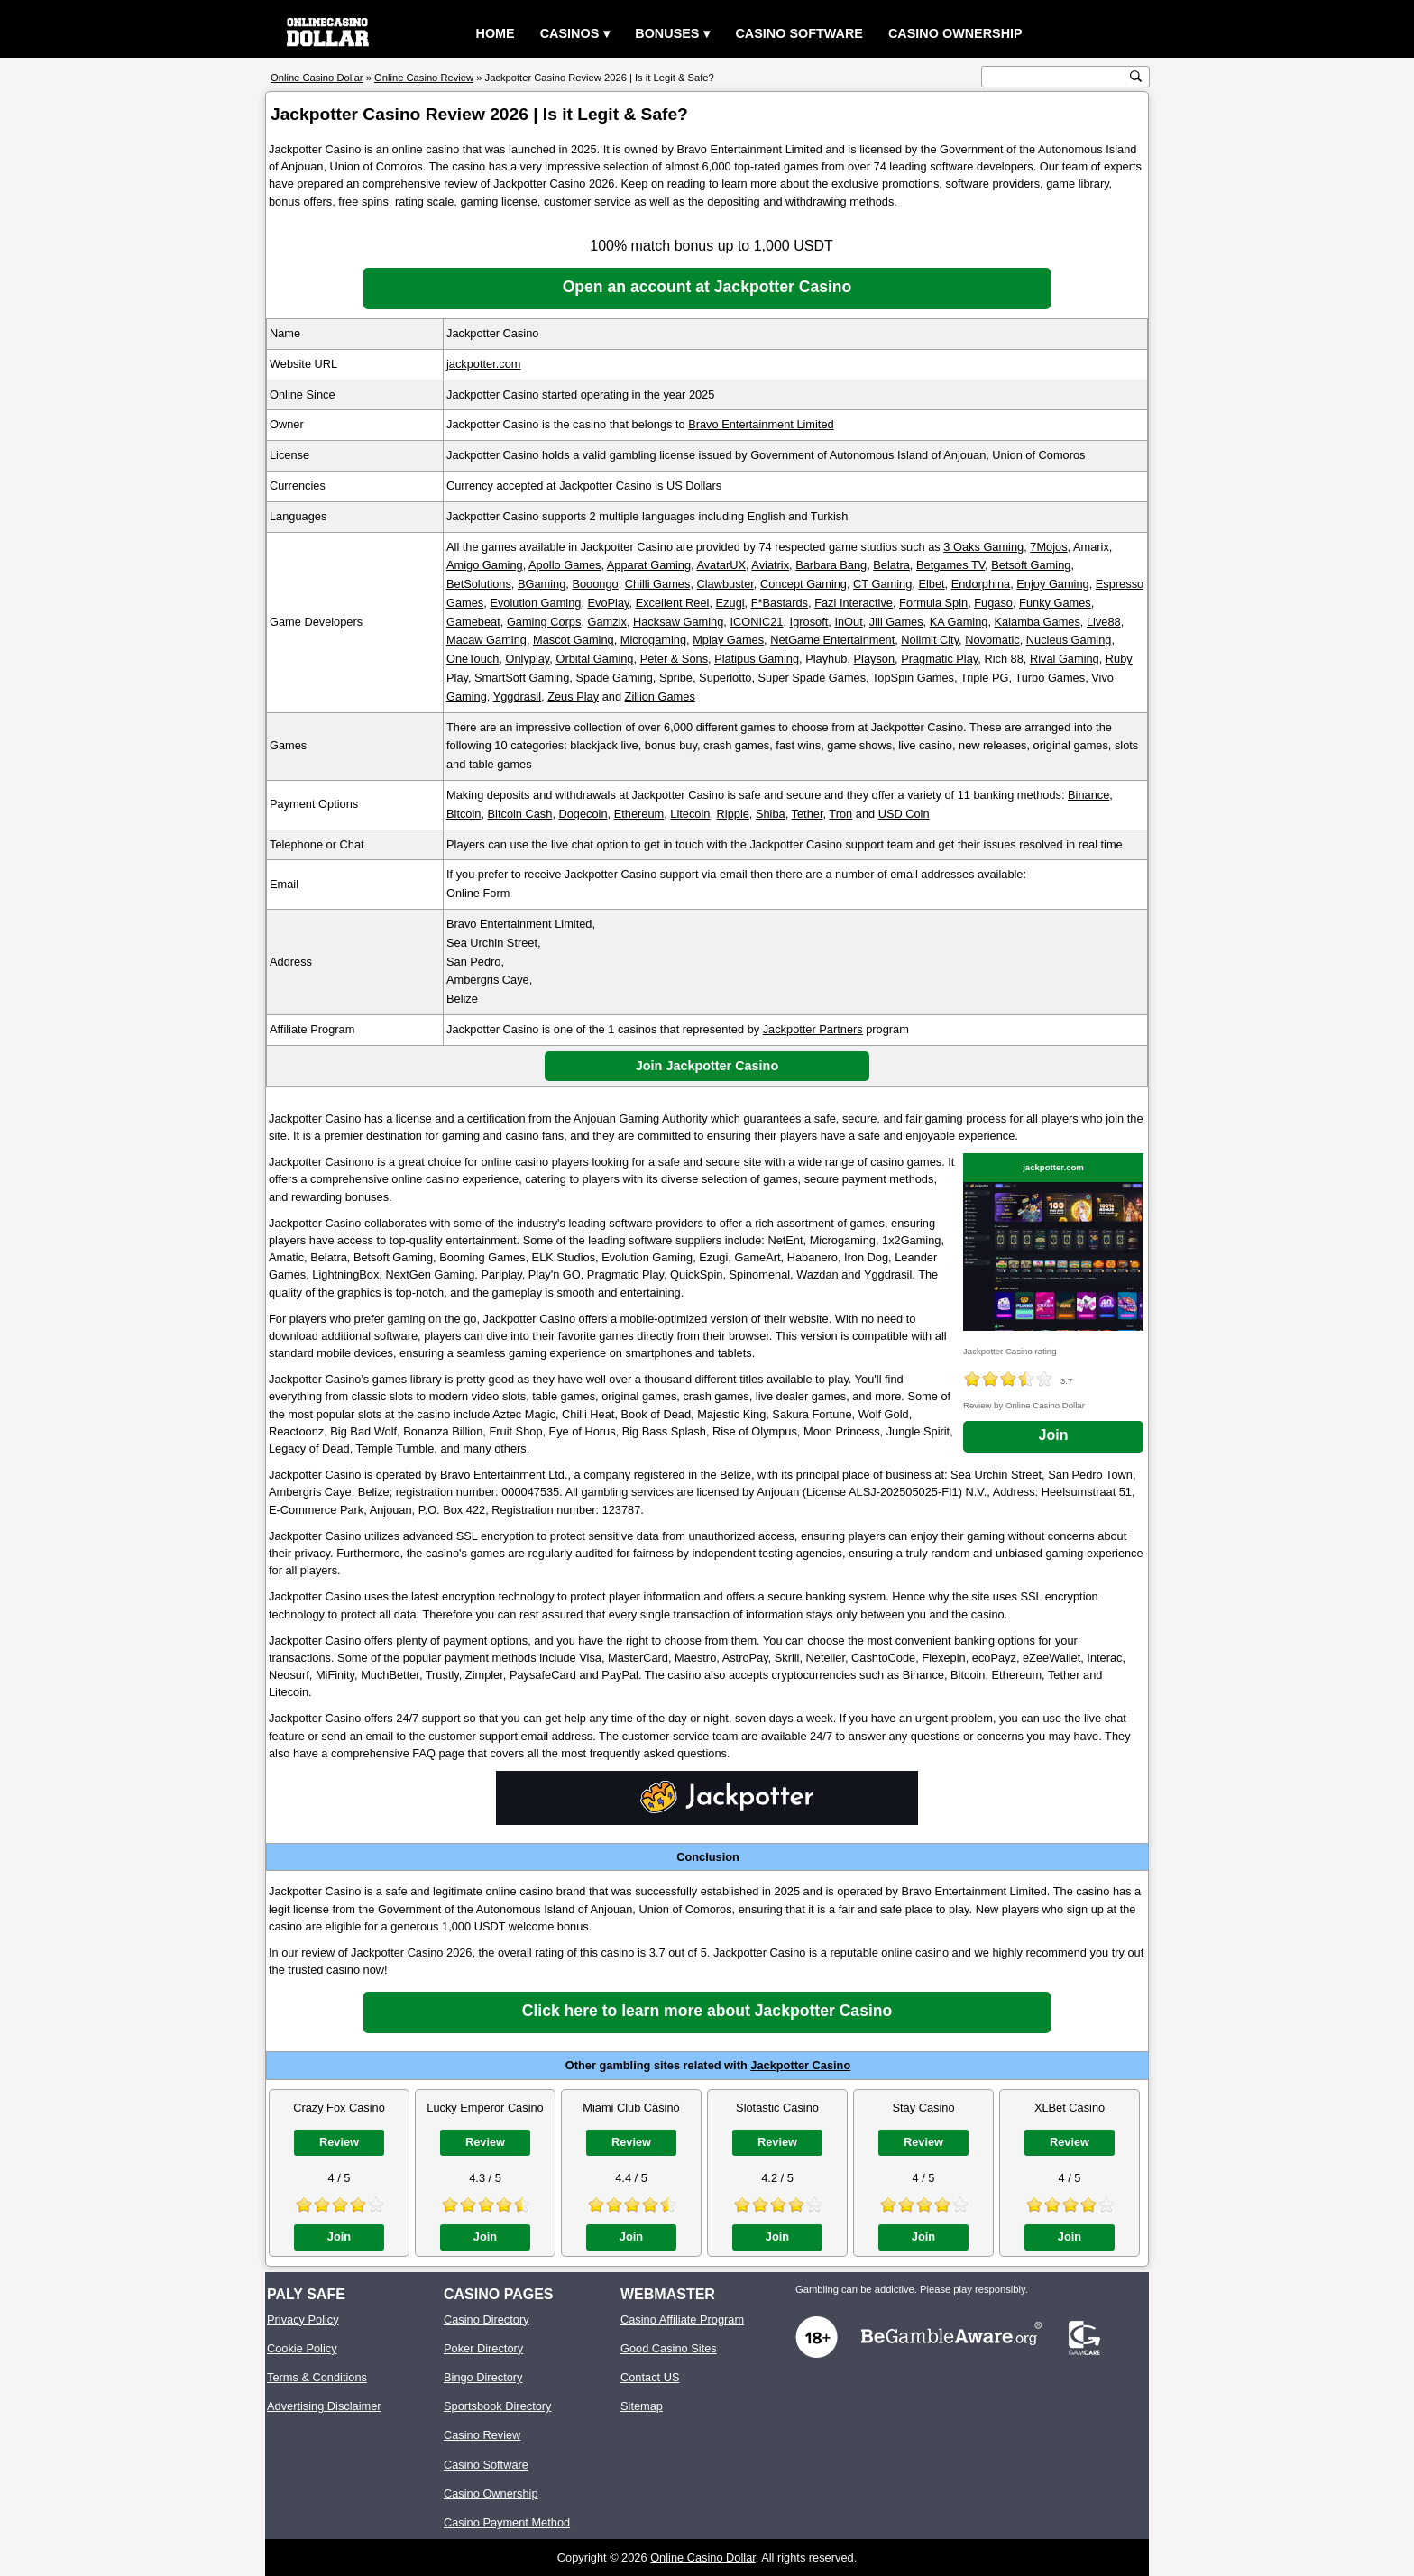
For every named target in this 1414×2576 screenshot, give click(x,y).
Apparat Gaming (649, 565)
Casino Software (799, 33)
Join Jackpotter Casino (707, 1066)
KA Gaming (959, 621)
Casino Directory (486, 2319)
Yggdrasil (517, 696)
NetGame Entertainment (832, 639)
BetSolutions (478, 584)
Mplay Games (728, 639)
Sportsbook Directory (497, 2406)
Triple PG (984, 677)
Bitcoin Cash (520, 813)
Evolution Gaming (535, 603)
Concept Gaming (803, 584)
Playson (874, 658)
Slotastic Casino (777, 2107)
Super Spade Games (812, 677)
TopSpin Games (913, 677)
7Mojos (1048, 547)
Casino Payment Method (507, 2522)
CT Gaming (882, 584)
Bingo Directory (483, 2377)
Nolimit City (930, 639)
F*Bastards (779, 603)
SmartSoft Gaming (521, 677)
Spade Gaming (613, 677)
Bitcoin (463, 813)
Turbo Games (1050, 677)
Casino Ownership (955, 33)
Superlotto (725, 677)
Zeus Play (573, 696)
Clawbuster (725, 584)
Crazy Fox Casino (339, 2107)
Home (495, 33)
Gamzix (607, 621)
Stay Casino (924, 2107)
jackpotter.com (483, 364)
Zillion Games (660, 696)
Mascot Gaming (573, 639)
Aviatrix (770, 565)
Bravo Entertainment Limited (760, 424)
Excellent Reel (673, 603)
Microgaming (653, 639)
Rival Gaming (1064, 658)
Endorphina (980, 584)
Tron (840, 813)
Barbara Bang (831, 565)
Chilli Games (658, 584)
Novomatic (992, 639)
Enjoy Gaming (1052, 584)
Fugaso (993, 603)
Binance (1088, 795)
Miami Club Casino (631, 2107)
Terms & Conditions (317, 2377)
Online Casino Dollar (703, 2557)
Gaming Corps (544, 621)
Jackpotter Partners (813, 1029)
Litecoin (690, 813)
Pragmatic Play (939, 658)
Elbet (931, 584)
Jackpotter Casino (800, 2065)
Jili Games (896, 621)
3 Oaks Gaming (983, 547)
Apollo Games (564, 565)
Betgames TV (950, 565)
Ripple (733, 813)
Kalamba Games (1037, 621)
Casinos (570, 33)
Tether (807, 813)
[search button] (1136, 76)
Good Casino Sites (668, 2348)
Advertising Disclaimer (324, 2406)
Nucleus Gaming (1069, 639)
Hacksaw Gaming (678, 621)
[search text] (1056, 77)
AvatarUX (721, 565)
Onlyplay (527, 658)
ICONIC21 (756, 621)
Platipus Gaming (756, 658)
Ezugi (730, 603)
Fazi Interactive (853, 603)
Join (1054, 1435)
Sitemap (641, 2406)
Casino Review (482, 2435)
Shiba (770, 813)
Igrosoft (809, 621)
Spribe (676, 677)
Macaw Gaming (486, 639)
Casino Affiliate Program (682, 2319)
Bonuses (667, 33)
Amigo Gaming (484, 565)
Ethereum (639, 813)
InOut (848, 621)
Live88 (1104, 621)
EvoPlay (608, 603)
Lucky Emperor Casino (485, 2107)
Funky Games (1055, 603)
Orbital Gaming (594, 658)
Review (339, 2142)
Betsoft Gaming (1030, 565)
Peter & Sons (674, 658)
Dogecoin (583, 813)
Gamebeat (473, 621)
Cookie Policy (302, 2348)
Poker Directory (483, 2348)
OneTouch (472, 658)
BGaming (541, 584)
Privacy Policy (303, 2319)
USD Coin (904, 813)
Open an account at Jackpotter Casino (707, 287)
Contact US (649, 2377)
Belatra (891, 565)
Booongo (595, 584)
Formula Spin (933, 603)
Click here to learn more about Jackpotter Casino (707, 2011)
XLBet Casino (1069, 2107)
